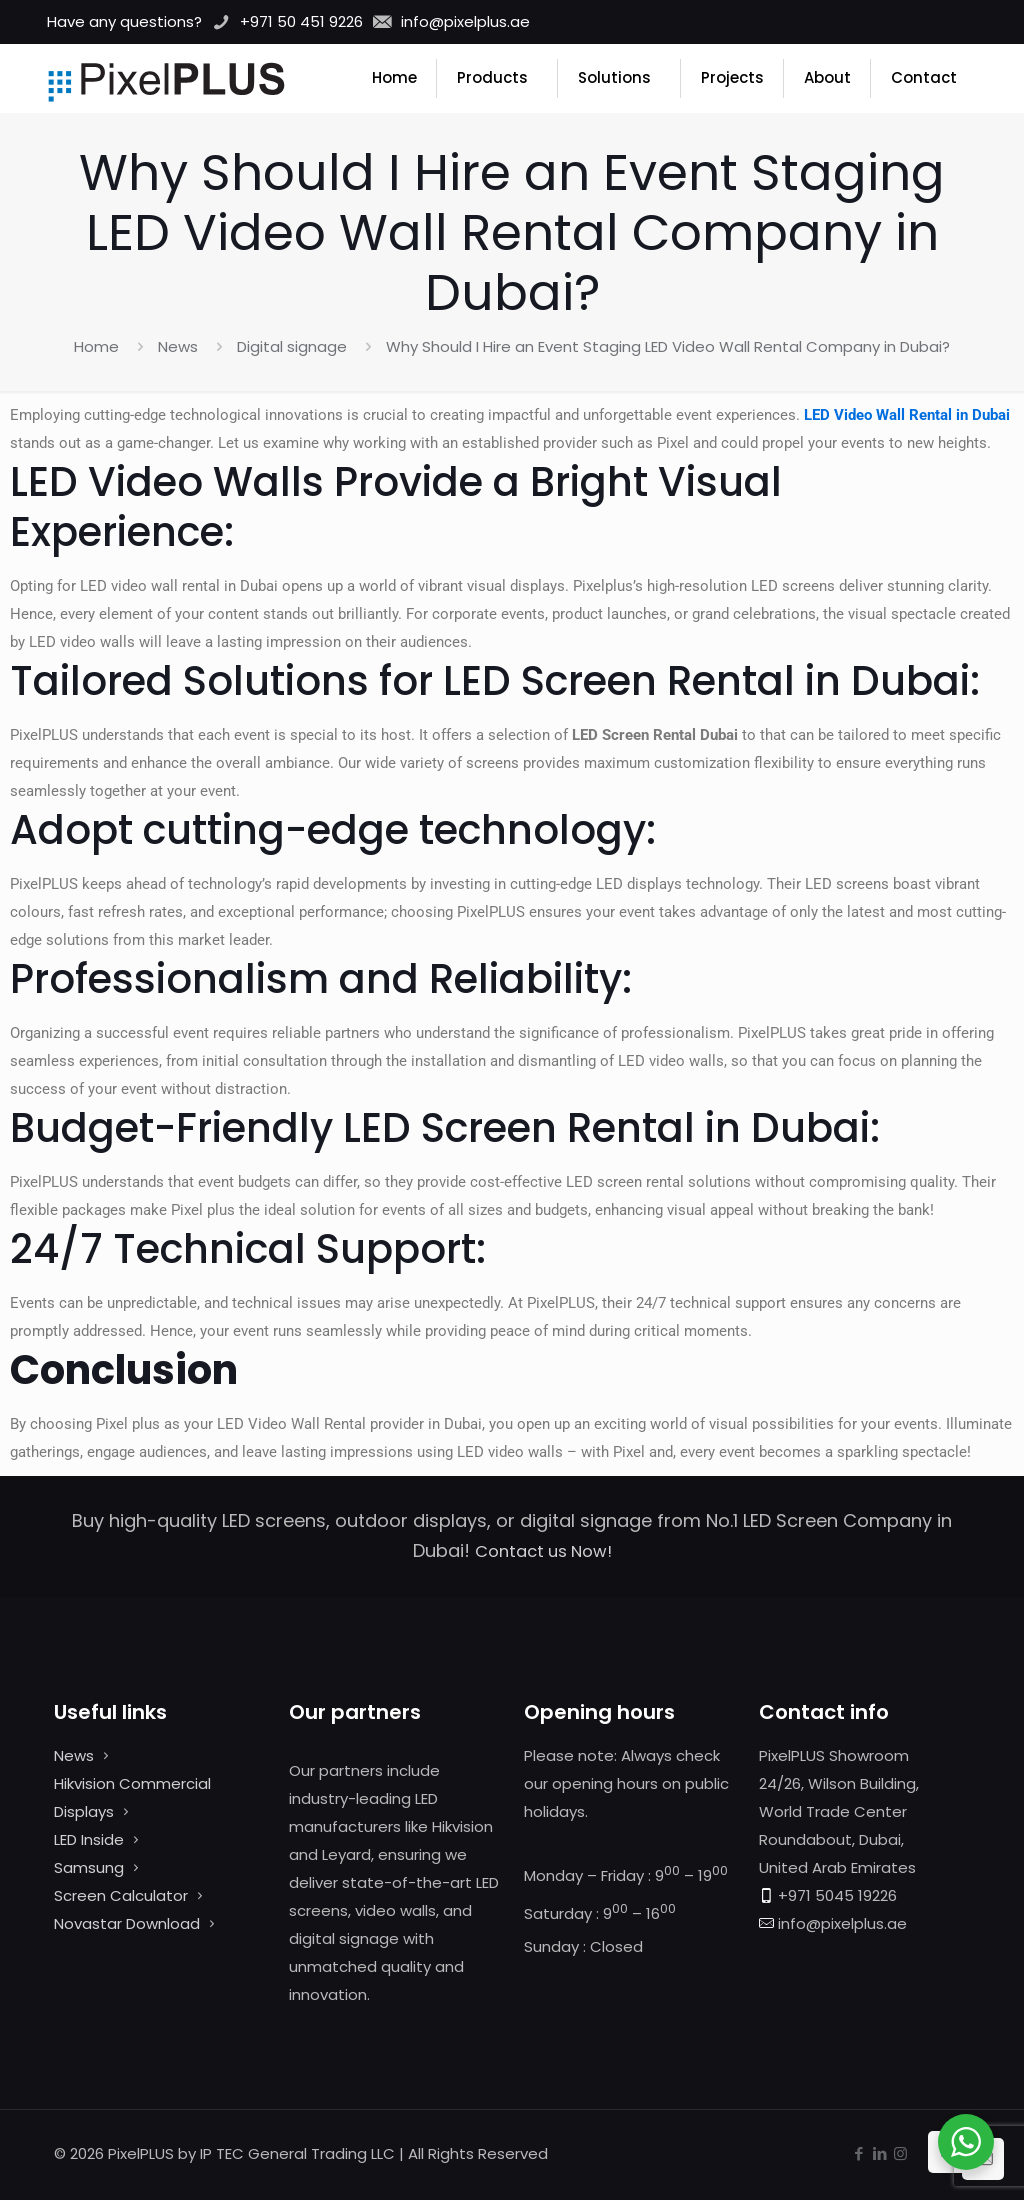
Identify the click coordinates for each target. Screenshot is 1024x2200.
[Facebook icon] (858, 2153)
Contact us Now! (543, 1551)
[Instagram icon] (900, 2153)
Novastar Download (127, 1923)
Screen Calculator (121, 1895)
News (178, 346)
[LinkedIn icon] (879, 2153)
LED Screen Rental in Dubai (706, 681)
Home (96, 346)
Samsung (89, 1867)
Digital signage (292, 346)
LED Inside (89, 1839)
